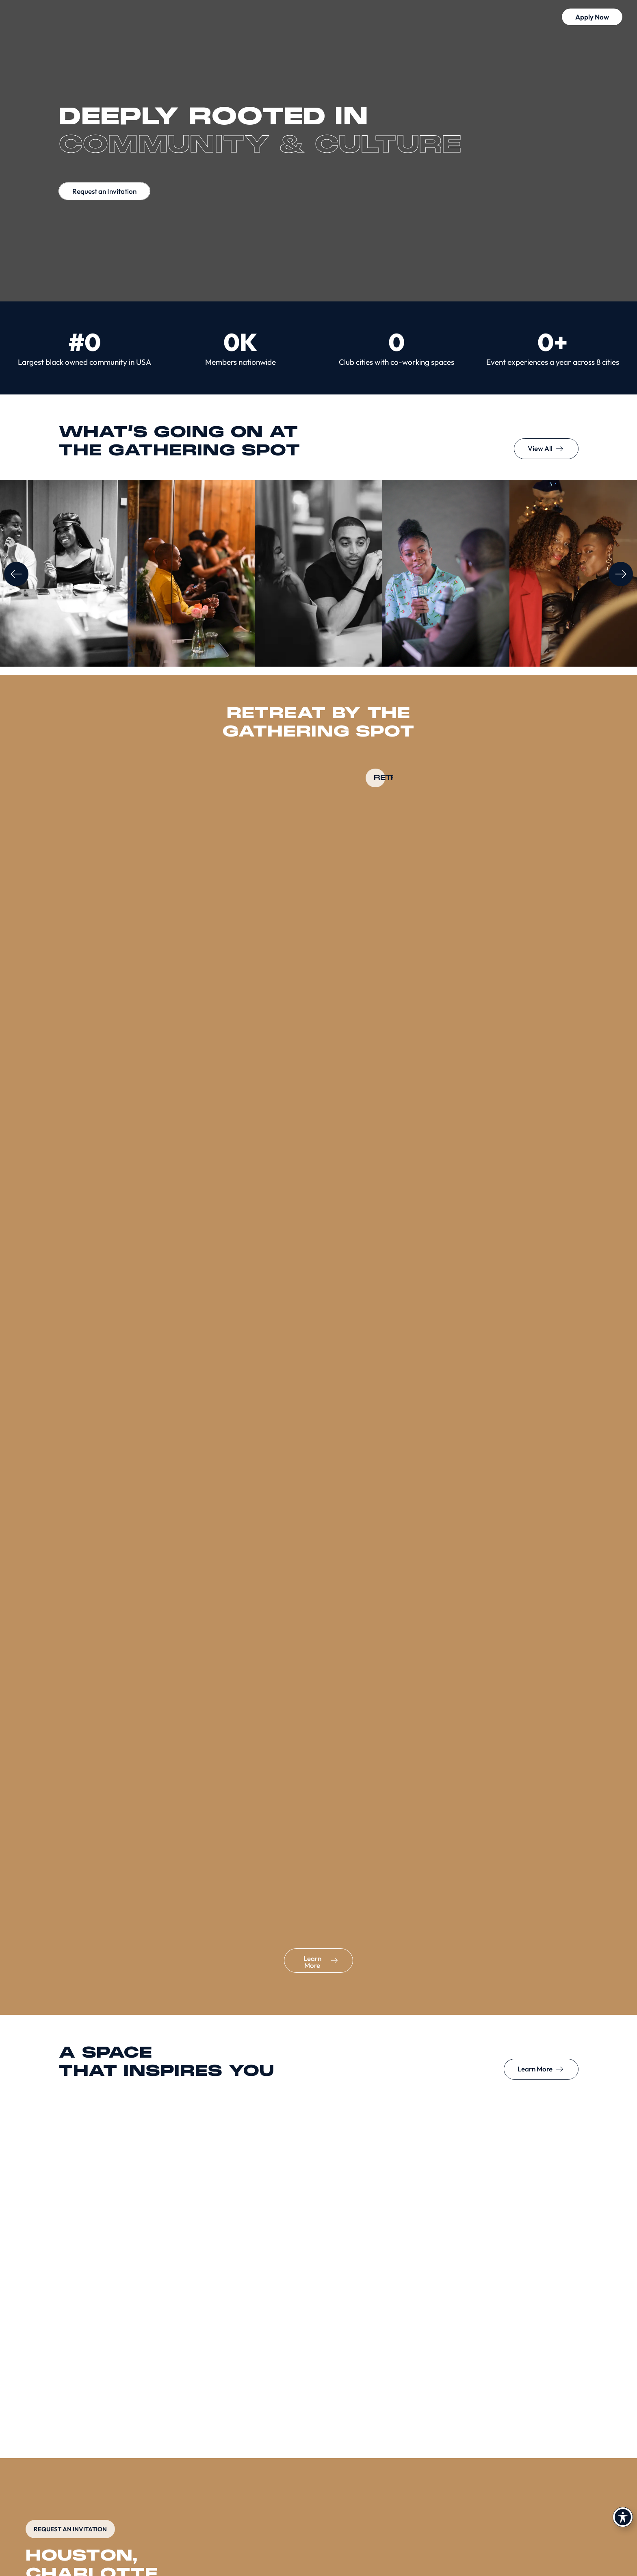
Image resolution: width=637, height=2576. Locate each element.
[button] (576, 18)
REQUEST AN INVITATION (70, 2529)
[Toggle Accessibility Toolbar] (623, 2517)
